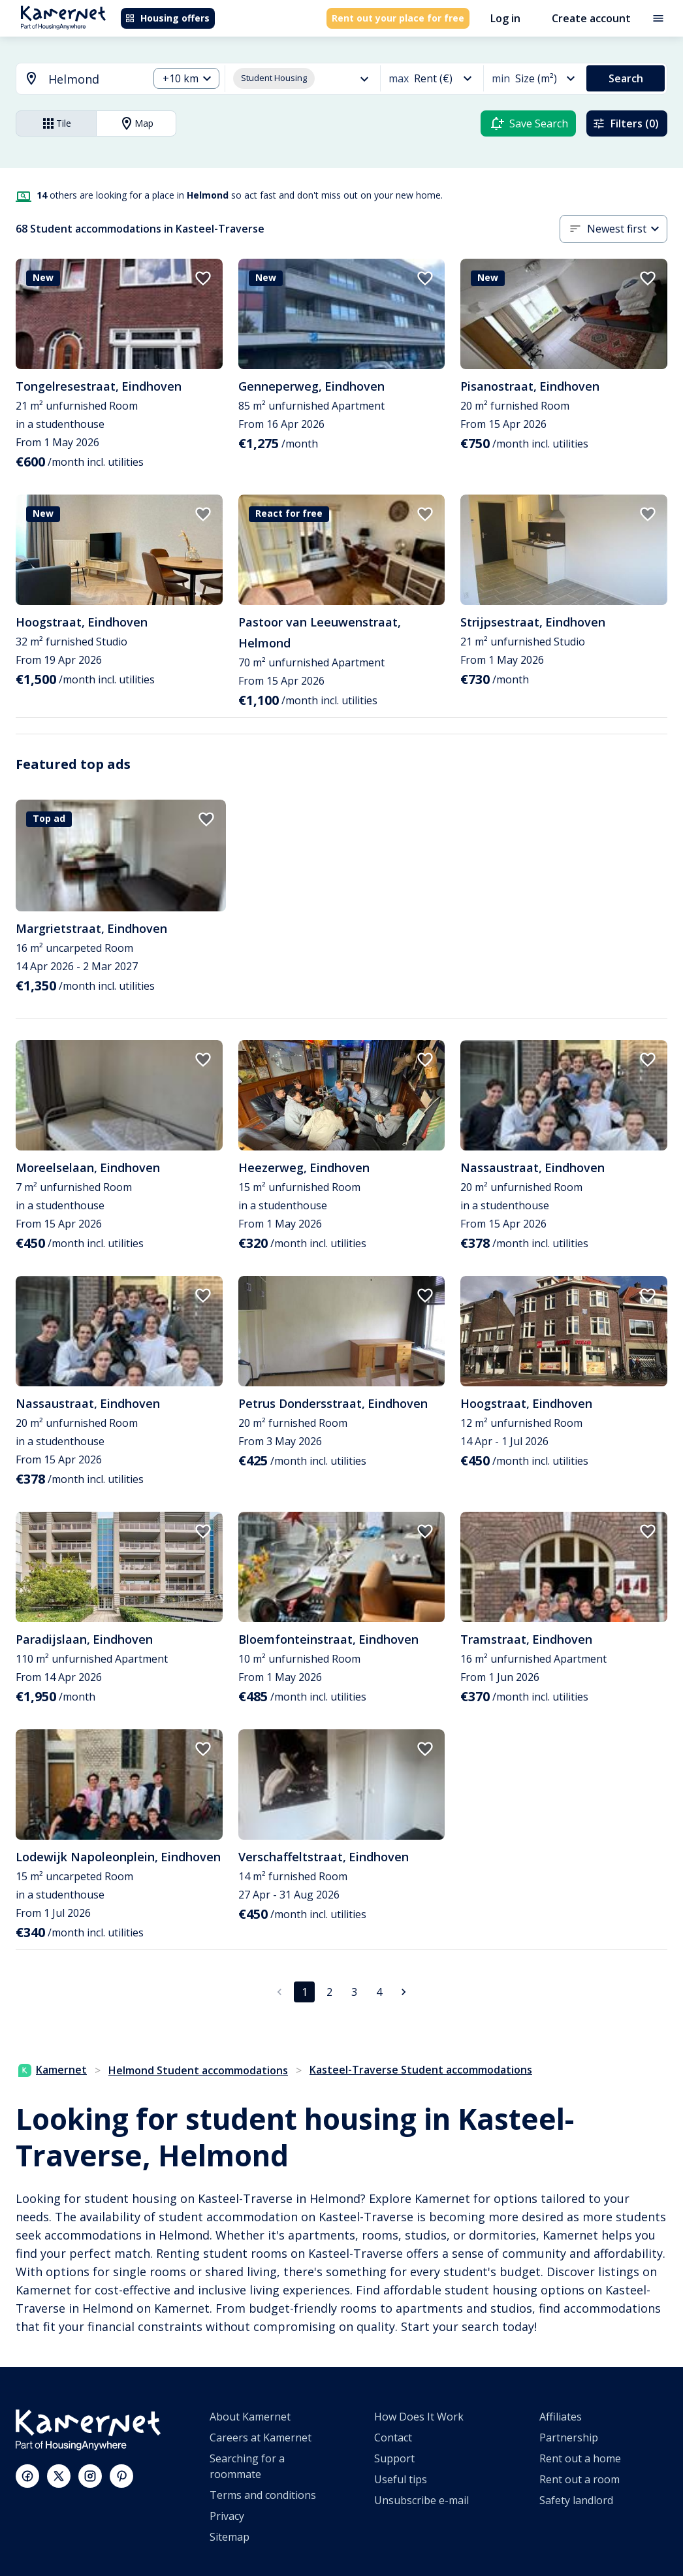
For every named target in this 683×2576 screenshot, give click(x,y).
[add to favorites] (203, 278)
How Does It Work (419, 2416)
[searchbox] (93, 79)
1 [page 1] (305, 1992)
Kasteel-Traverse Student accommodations (421, 2069)
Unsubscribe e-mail (421, 2500)
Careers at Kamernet (260, 2437)
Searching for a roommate (247, 2466)
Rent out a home (580, 2458)
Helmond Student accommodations (198, 2070)
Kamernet (52, 2069)
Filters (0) (625, 123)
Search (626, 78)
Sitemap (229, 2537)
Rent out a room (579, 2479)
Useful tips (400, 2479)
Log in (505, 18)
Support (394, 2458)
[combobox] (74, 79)
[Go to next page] (403, 1991)
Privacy (227, 2516)
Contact (393, 2437)
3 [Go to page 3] (354, 1992)
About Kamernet (250, 2416)
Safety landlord (576, 2500)
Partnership (568, 2437)
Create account (591, 18)
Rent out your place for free (398, 18)
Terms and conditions (263, 2495)
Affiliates (560, 2416)
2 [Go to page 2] (329, 1992)
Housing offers (167, 18)
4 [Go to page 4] (379, 1992)
